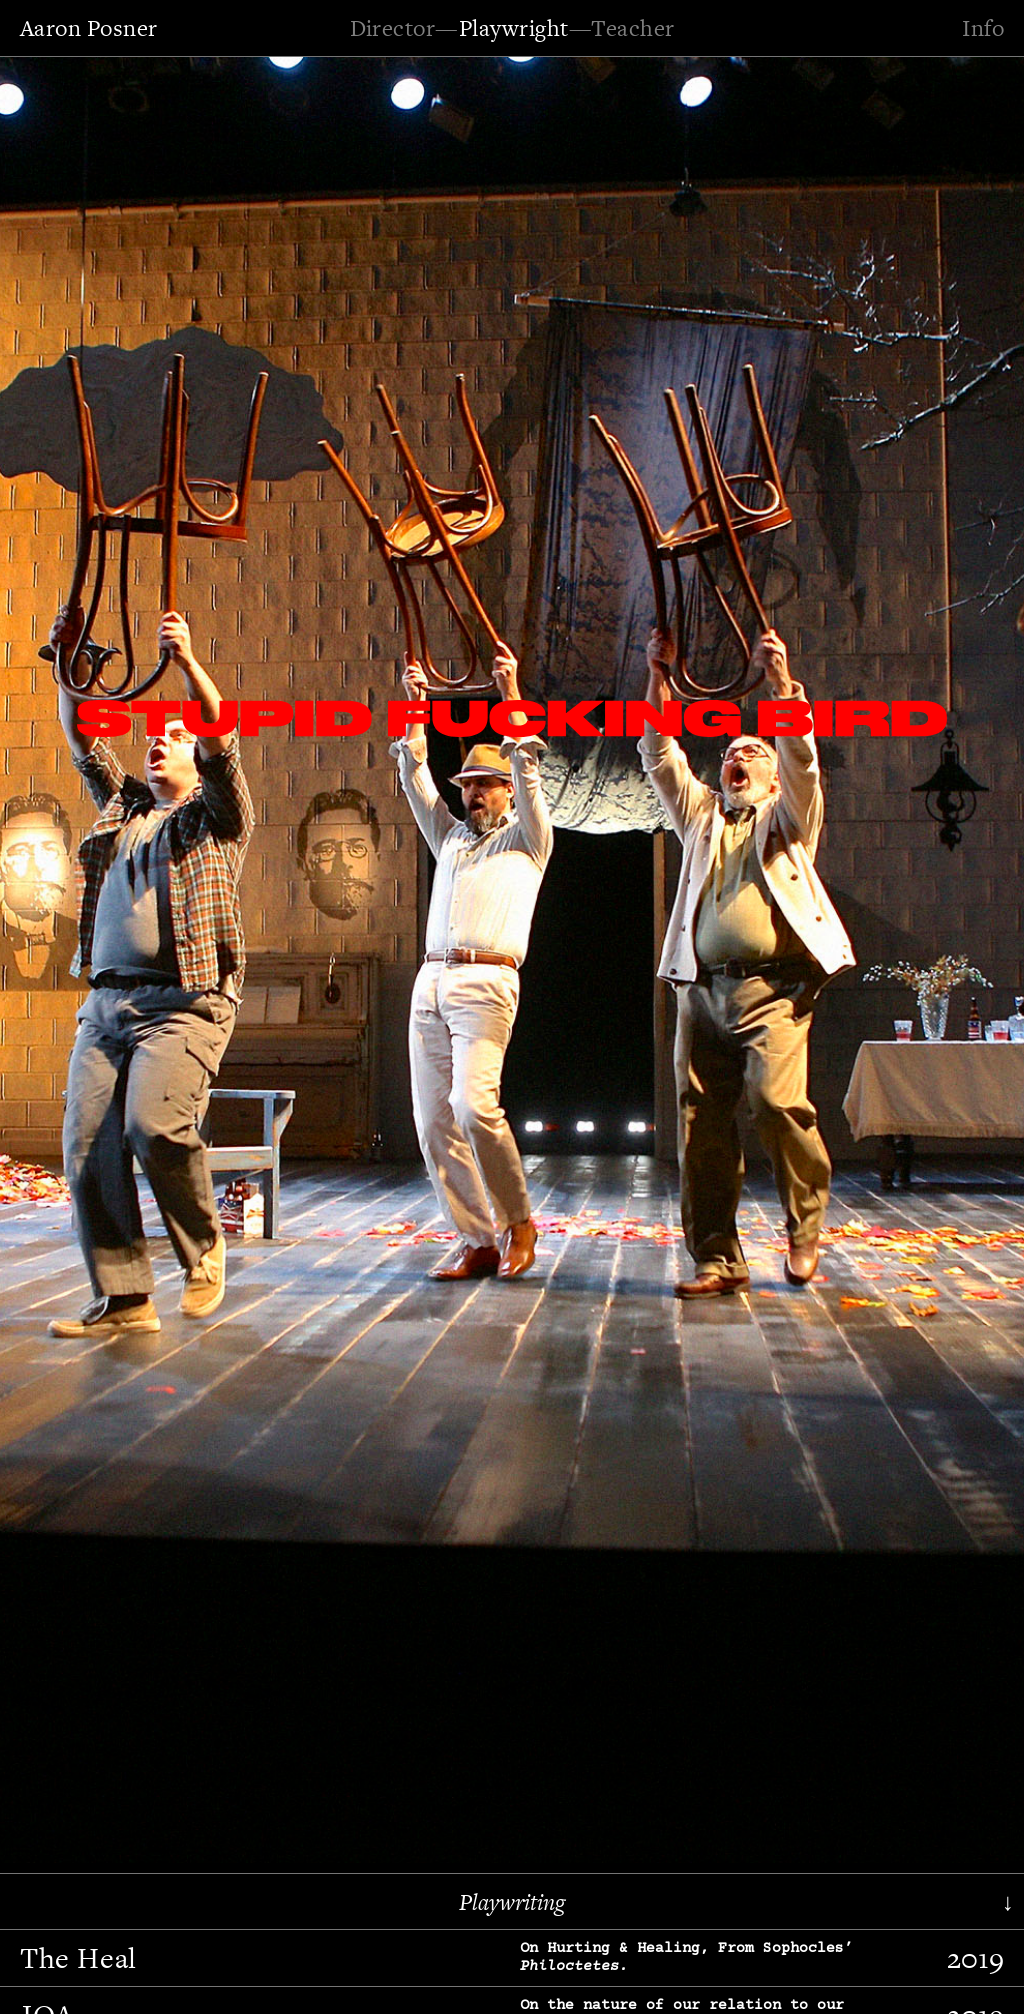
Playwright (514, 28)
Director (393, 28)
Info (983, 28)
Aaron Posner (89, 28)
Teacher (632, 28)
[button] (75, 956)
